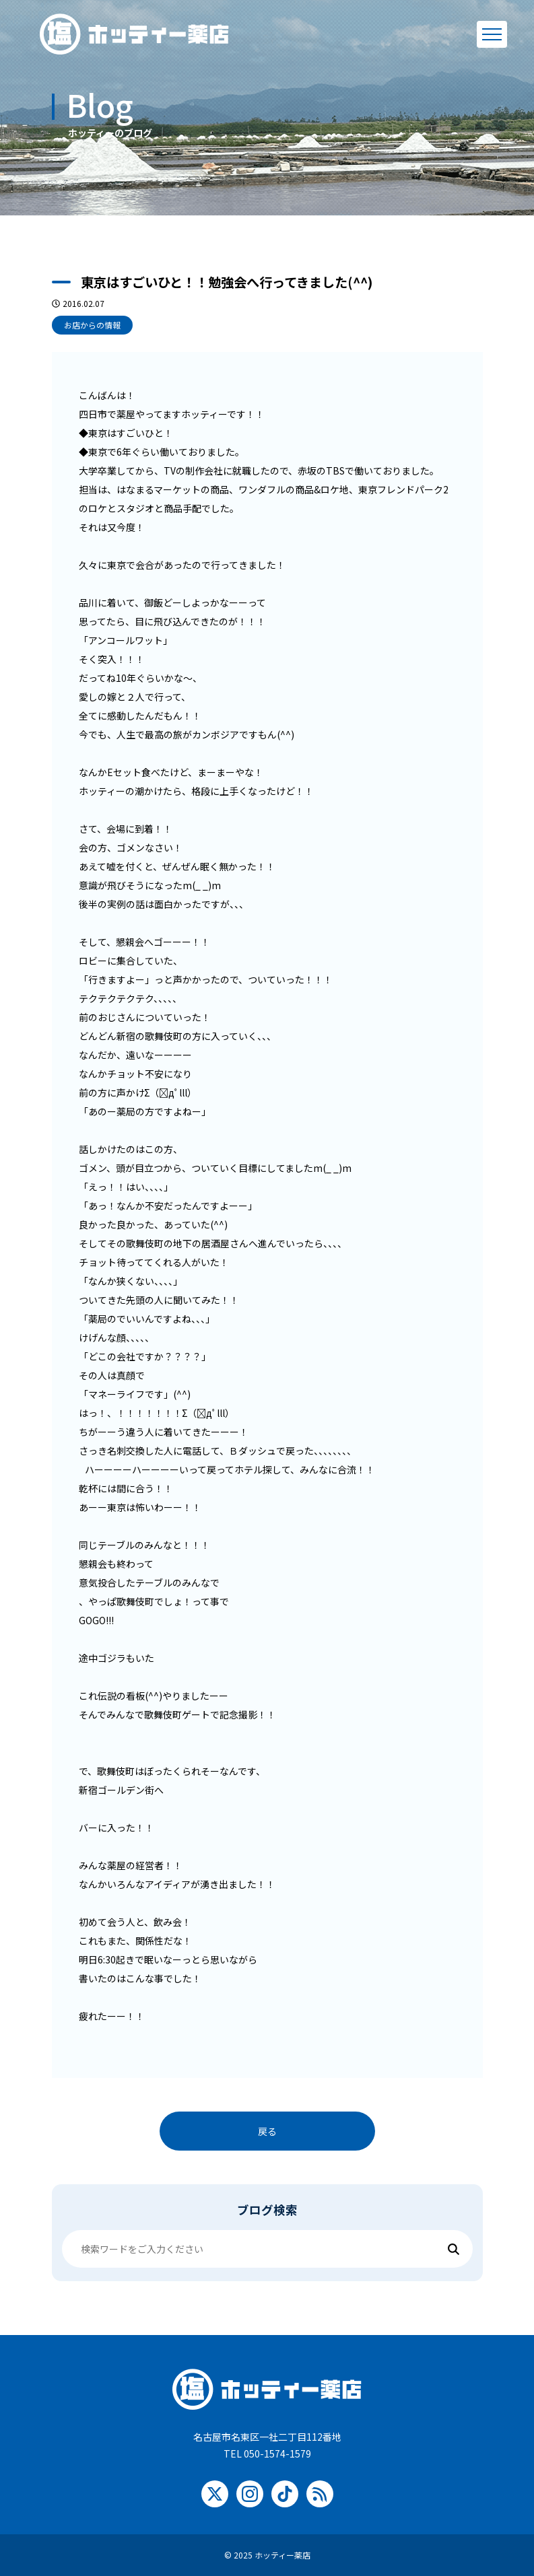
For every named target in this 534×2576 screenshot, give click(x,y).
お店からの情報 (92, 324)
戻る (267, 2131)
